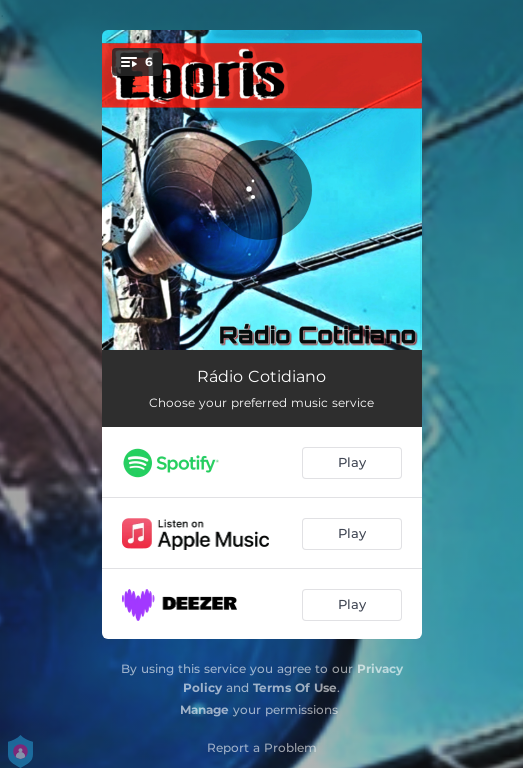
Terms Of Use (295, 687)
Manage (204, 709)
